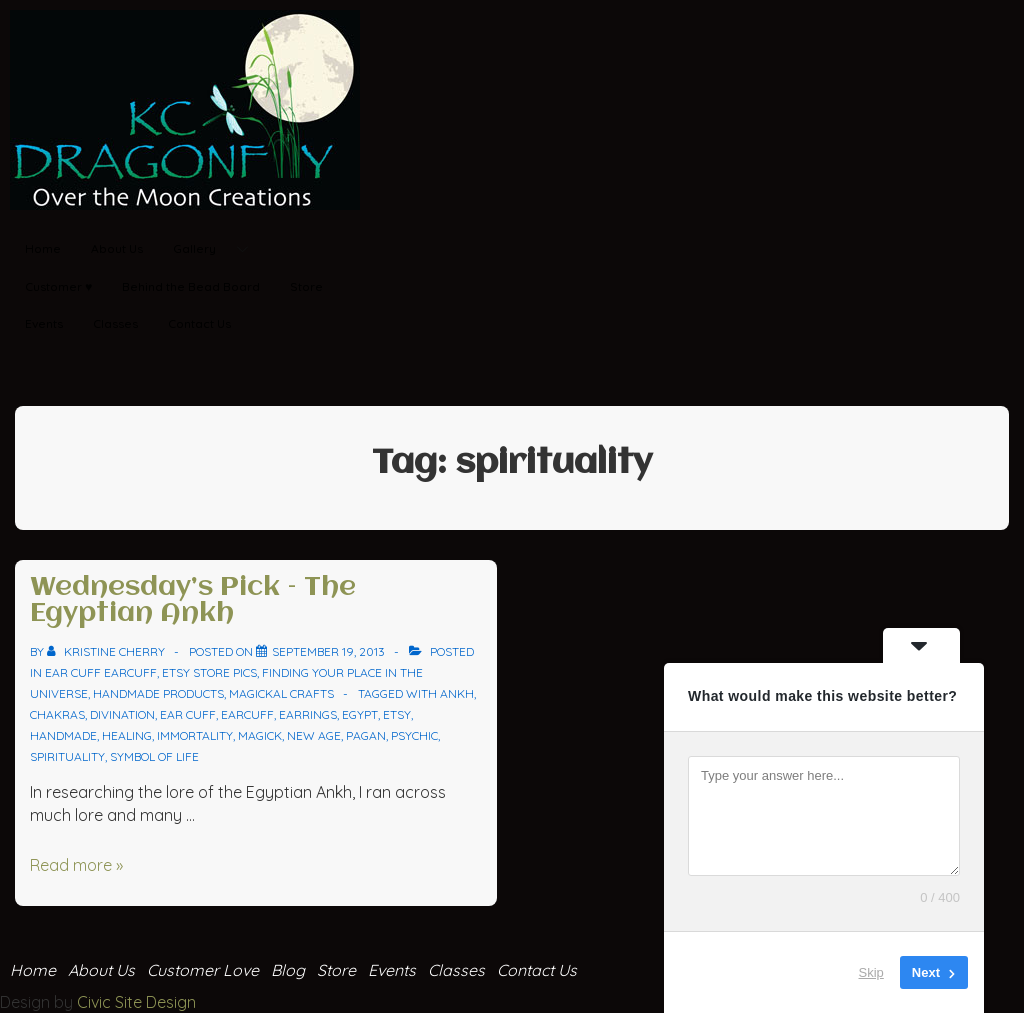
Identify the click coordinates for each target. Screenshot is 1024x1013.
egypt (360, 714)
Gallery (218, 249)
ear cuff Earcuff (101, 672)
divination (122, 714)
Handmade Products (158, 693)
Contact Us (199, 323)
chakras (57, 714)
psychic (414, 735)
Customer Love (203, 970)
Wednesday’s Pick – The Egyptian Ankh (193, 601)
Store (306, 286)
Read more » (76, 865)
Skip (871, 972)
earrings (308, 714)
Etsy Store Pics (209, 672)
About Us (117, 248)
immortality (195, 735)
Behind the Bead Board (191, 286)
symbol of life (154, 756)
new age (314, 735)
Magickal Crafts (281, 693)
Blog (288, 970)
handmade (63, 735)
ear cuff (188, 714)
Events (44, 323)
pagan (366, 735)
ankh (457, 693)
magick (260, 735)
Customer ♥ (58, 286)
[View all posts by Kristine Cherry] (107, 651)
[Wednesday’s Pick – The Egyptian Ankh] (328, 651)
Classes (115, 323)
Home (43, 248)
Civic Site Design (136, 1002)
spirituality (67, 756)
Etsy (397, 714)
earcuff (247, 714)
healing (127, 735)
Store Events (366, 970)
